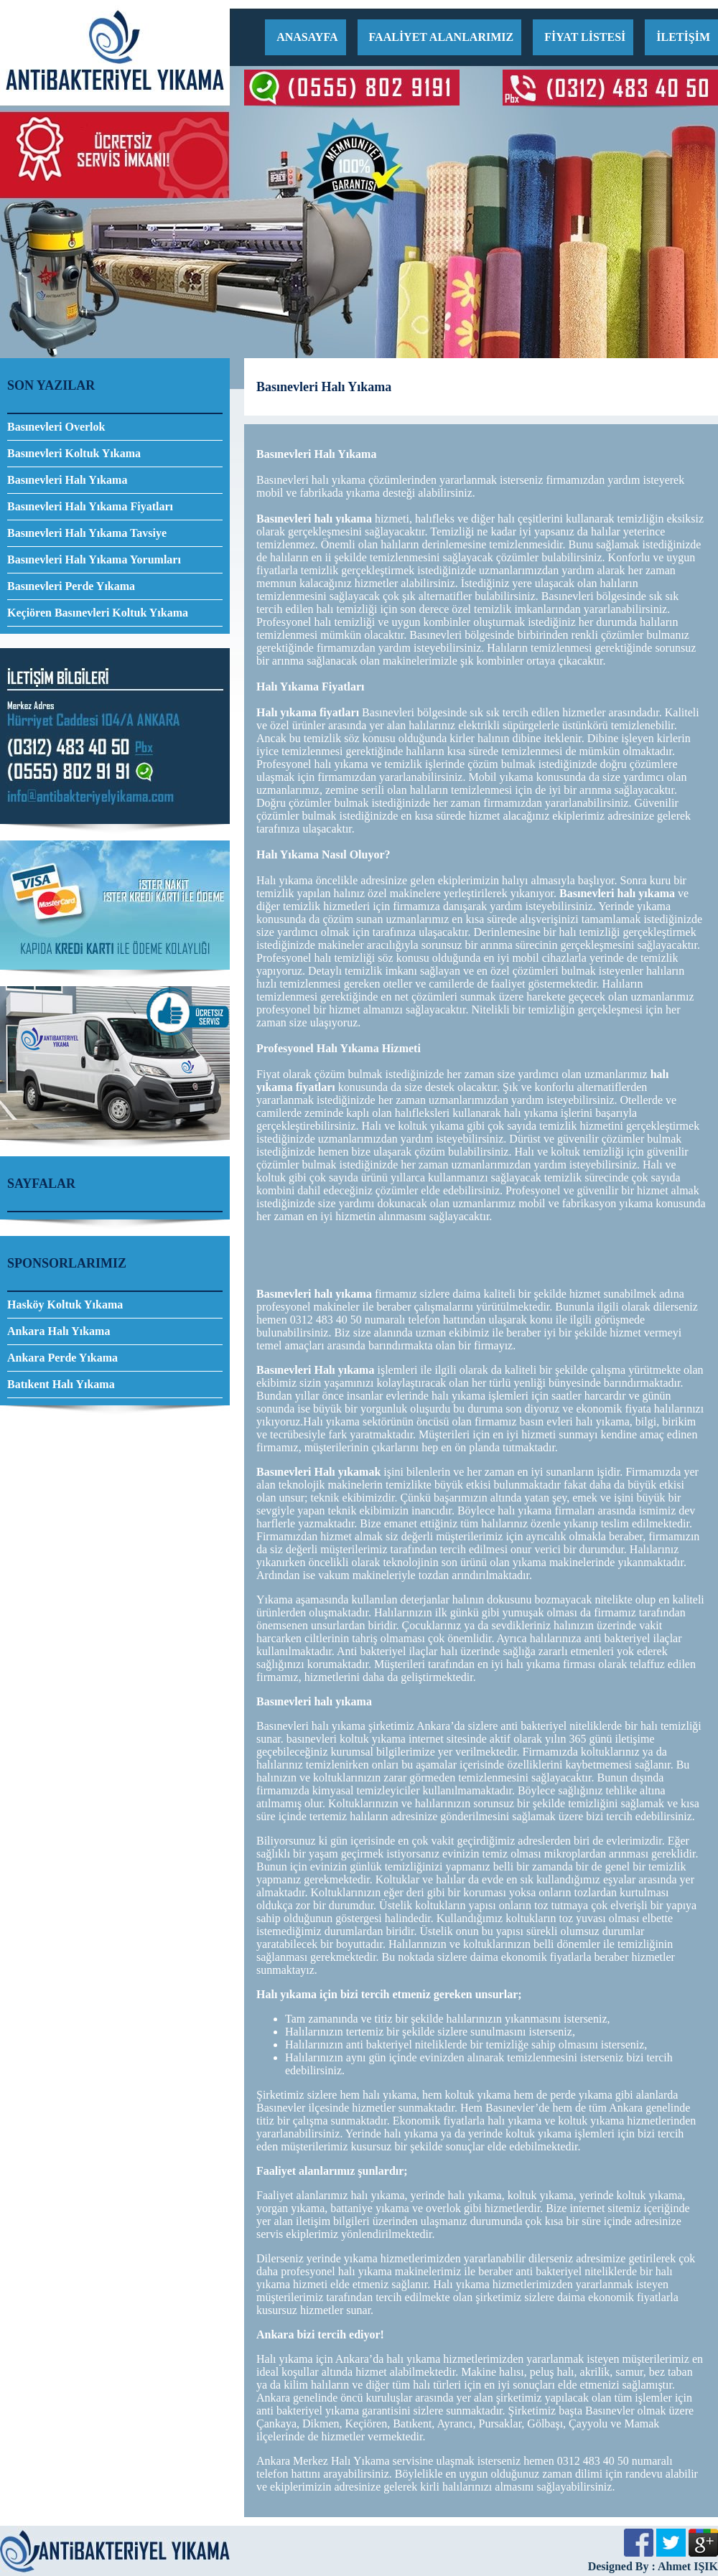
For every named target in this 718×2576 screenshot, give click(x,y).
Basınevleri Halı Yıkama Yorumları (94, 559)
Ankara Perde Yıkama (62, 1358)
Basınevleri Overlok (56, 427)
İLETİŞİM (683, 37)
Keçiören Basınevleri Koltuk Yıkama (97, 612)
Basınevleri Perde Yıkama (71, 586)
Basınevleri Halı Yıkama (67, 480)
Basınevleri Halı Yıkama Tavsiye (87, 533)
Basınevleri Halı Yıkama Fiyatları (90, 506)
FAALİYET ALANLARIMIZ (441, 37)
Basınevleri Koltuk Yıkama (74, 453)
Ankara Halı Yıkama (58, 1331)
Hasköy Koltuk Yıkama (65, 1304)
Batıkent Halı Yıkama (61, 1384)
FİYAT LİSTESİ (584, 37)
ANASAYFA (306, 37)
